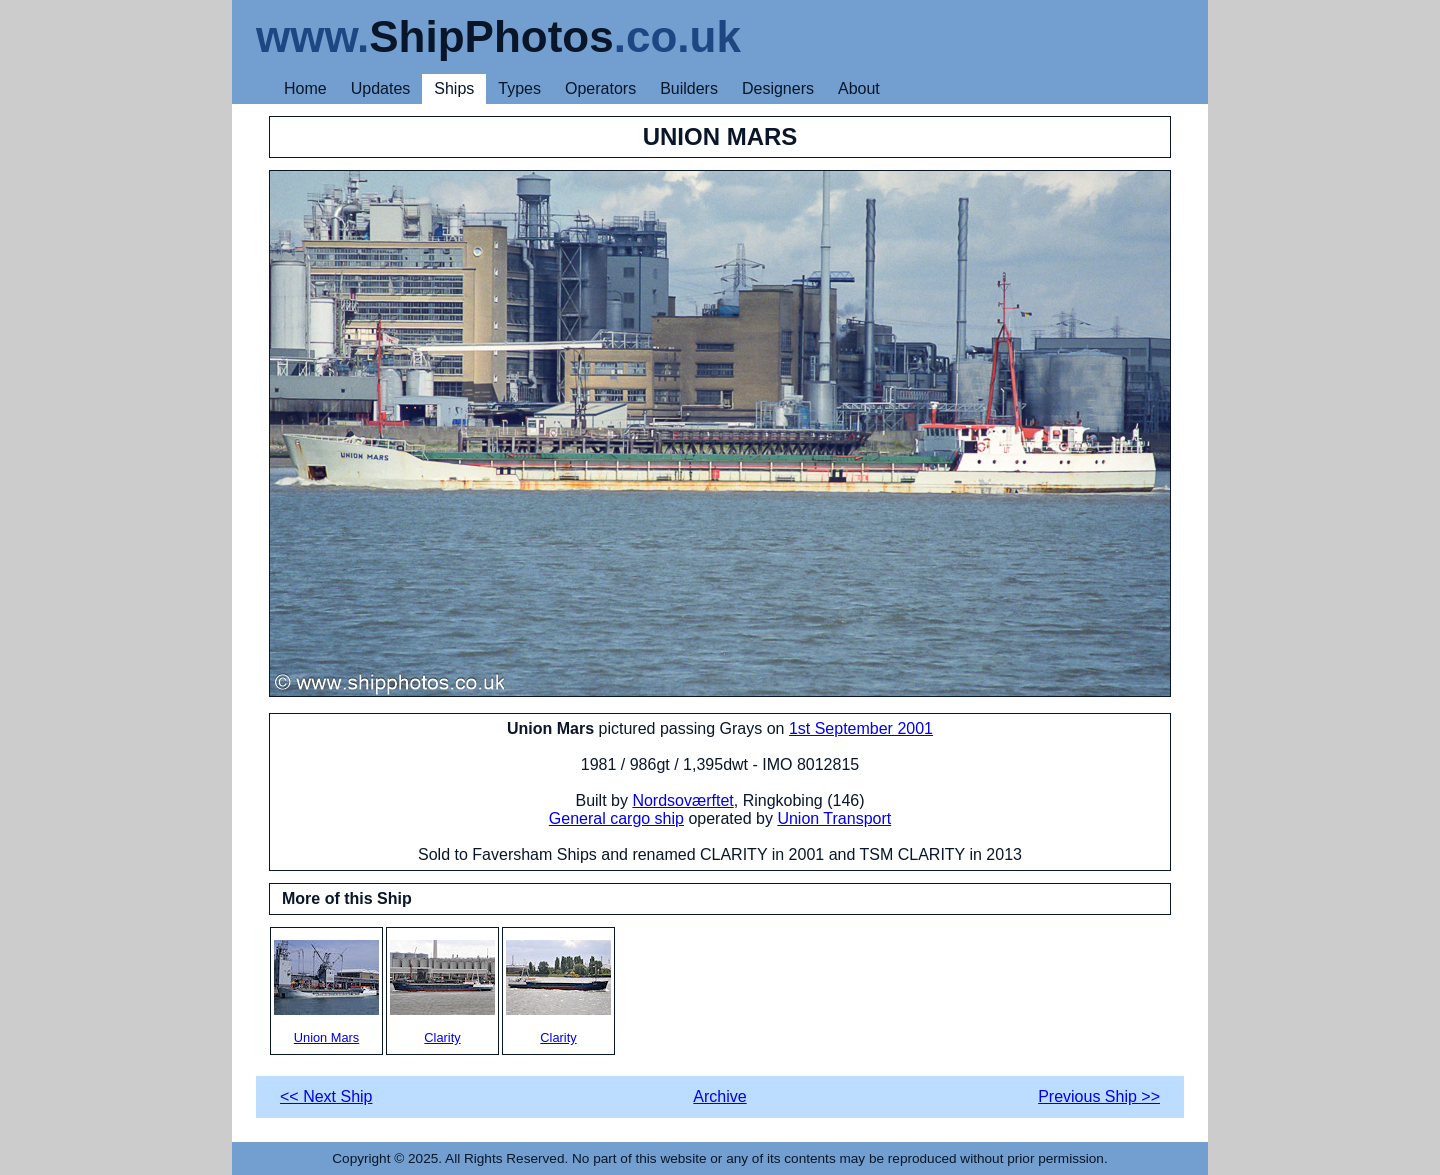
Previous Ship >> (1099, 1096)
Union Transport (834, 818)
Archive (719, 1096)
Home (305, 88)
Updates (381, 88)
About (859, 88)
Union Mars (326, 992)
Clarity (442, 992)
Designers (778, 88)
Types (519, 88)
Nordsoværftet (682, 800)
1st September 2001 (861, 728)
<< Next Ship (326, 1096)
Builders (689, 88)
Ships (454, 88)
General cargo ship (616, 818)
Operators (600, 88)
